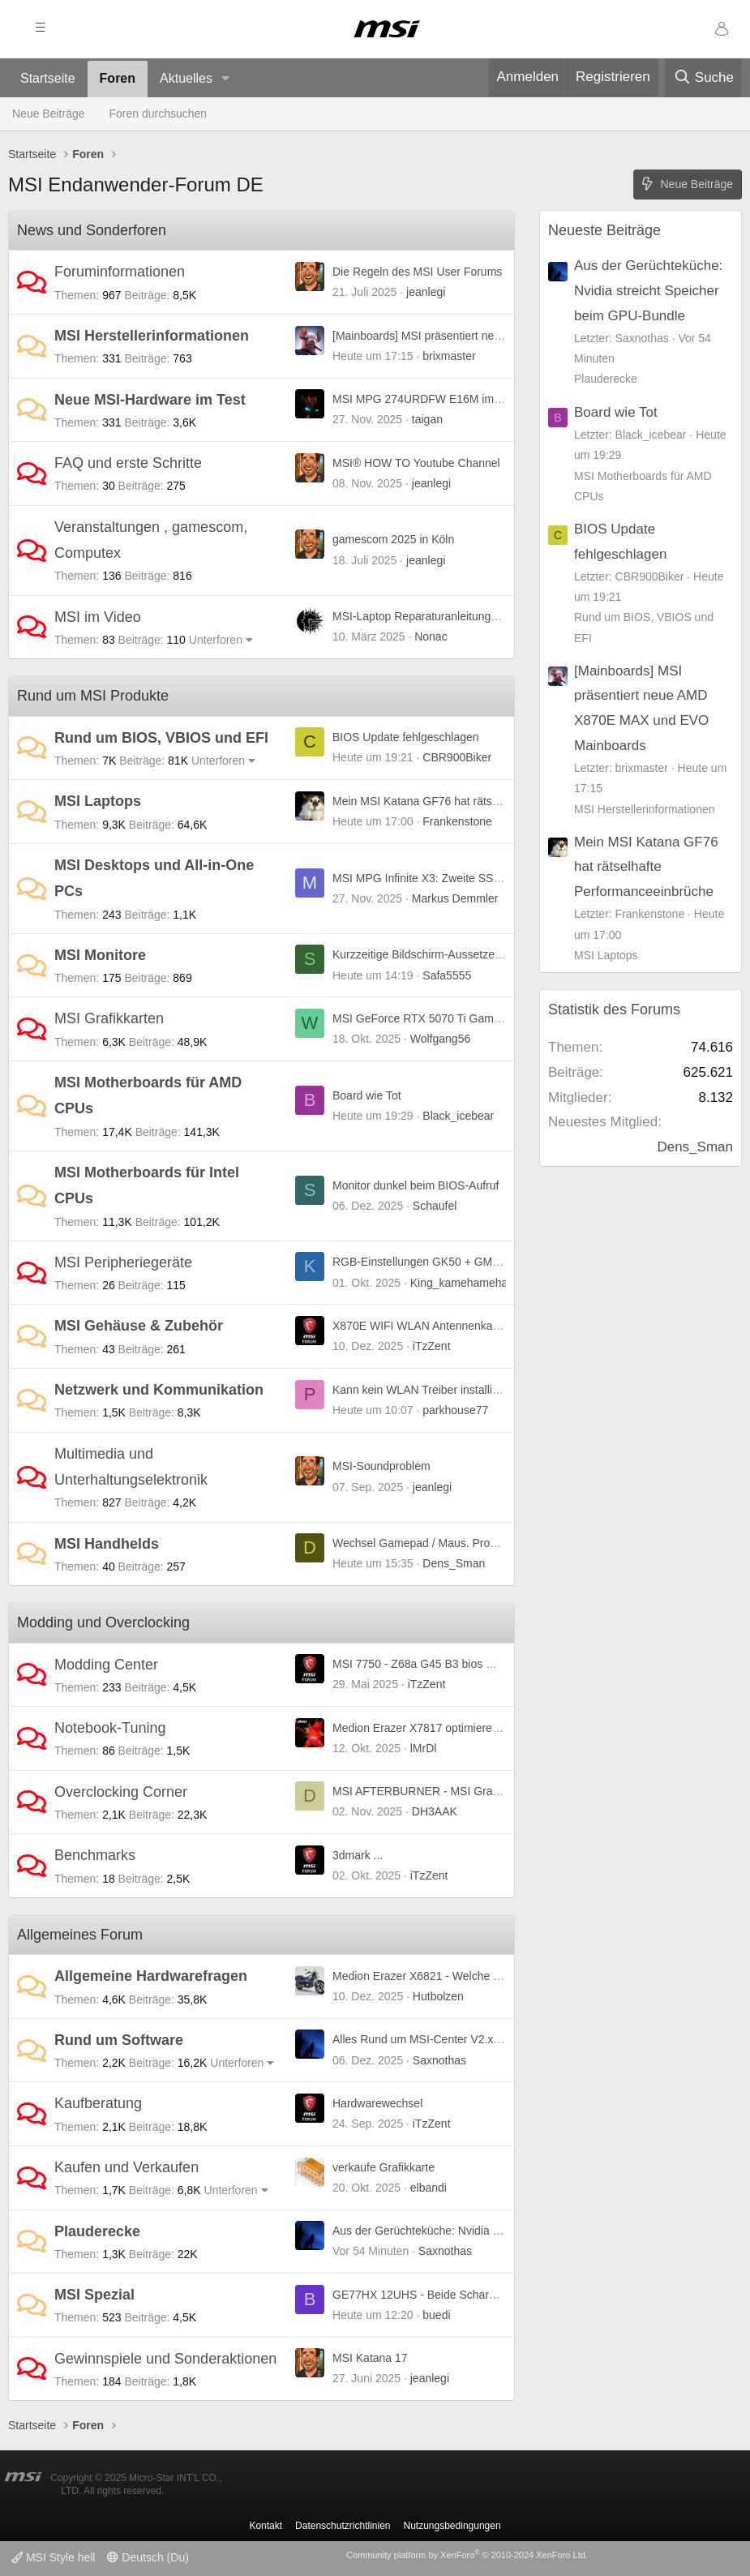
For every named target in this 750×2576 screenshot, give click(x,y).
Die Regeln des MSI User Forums (417, 271)
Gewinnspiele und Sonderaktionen (165, 2359)
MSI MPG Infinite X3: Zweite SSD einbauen (441, 878)
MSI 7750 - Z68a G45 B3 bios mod (420, 1663)
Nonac (430, 636)
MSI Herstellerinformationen (151, 336)
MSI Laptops (97, 801)
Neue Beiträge (48, 113)
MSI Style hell (53, 2557)
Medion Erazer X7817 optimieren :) (420, 1727)
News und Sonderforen (91, 230)
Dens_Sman (453, 1563)
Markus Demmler (455, 898)
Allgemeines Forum (80, 1935)
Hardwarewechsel (377, 2103)
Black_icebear (458, 1115)
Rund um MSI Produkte (93, 696)
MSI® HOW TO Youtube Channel (416, 462)
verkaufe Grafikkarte (383, 2167)
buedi (436, 2314)
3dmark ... (357, 1855)
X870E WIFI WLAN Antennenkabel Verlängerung (455, 1325)
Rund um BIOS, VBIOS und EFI (161, 738)
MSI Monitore (100, 955)
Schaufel (434, 1205)
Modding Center (106, 1665)
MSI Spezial (94, 2295)
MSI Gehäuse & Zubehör (138, 1326)
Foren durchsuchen (158, 113)
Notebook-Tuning (109, 1728)
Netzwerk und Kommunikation (159, 1390)
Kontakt (265, 2525)
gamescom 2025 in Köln (393, 539)
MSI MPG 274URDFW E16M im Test (424, 398)
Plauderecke (97, 2231)
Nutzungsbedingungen (452, 2525)
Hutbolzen (438, 1996)
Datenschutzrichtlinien (342, 2525)
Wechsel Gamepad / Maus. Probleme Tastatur (448, 1543)
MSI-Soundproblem (381, 1465)
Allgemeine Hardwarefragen (150, 1976)
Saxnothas (439, 2060)
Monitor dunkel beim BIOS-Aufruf (415, 1185)
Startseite (47, 78)
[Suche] (703, 77)
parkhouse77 (455, 1410)
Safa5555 (446, 975)
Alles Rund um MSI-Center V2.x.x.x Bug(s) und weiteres (473, 2039)
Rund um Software (118, 2040)
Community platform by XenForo (467, 2555)
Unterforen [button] (215, 639)
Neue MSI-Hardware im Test (150, 400)
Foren (117, 78)
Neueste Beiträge (604, 230)
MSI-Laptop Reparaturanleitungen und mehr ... (450, 616)
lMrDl (423, 1748)
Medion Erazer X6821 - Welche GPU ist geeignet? (458, 1976)
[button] (226, 79)
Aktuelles (186, 78)
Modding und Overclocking (103, 1622)
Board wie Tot (366, 1095)
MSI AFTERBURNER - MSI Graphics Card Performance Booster (495, 1791)
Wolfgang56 (440, 1038)
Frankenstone (457, 821)
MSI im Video (97, 617)
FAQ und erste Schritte (128, 463)
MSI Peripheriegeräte (123, 1262)
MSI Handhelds (106, 1544)
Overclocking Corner (120, 1792)
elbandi (428, 2187)
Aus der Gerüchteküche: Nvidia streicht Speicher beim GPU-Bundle (502, 2230)
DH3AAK (434, 1811)
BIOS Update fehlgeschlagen (405, 737)
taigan (427, 419)
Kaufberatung (98, 2103)
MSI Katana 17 (370, 2357)
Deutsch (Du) (147, 2557)
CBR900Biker (456, 757)
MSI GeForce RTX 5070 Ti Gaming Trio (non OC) (456, 1018)
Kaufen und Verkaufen (126, 2167)
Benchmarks (94, 1855)
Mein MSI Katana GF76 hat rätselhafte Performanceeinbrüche (488, 801)
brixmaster (448, 355)
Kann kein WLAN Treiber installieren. (425, 1389)
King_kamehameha (459, 1282)
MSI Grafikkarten (109, 1018)
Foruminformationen (119, 272)
